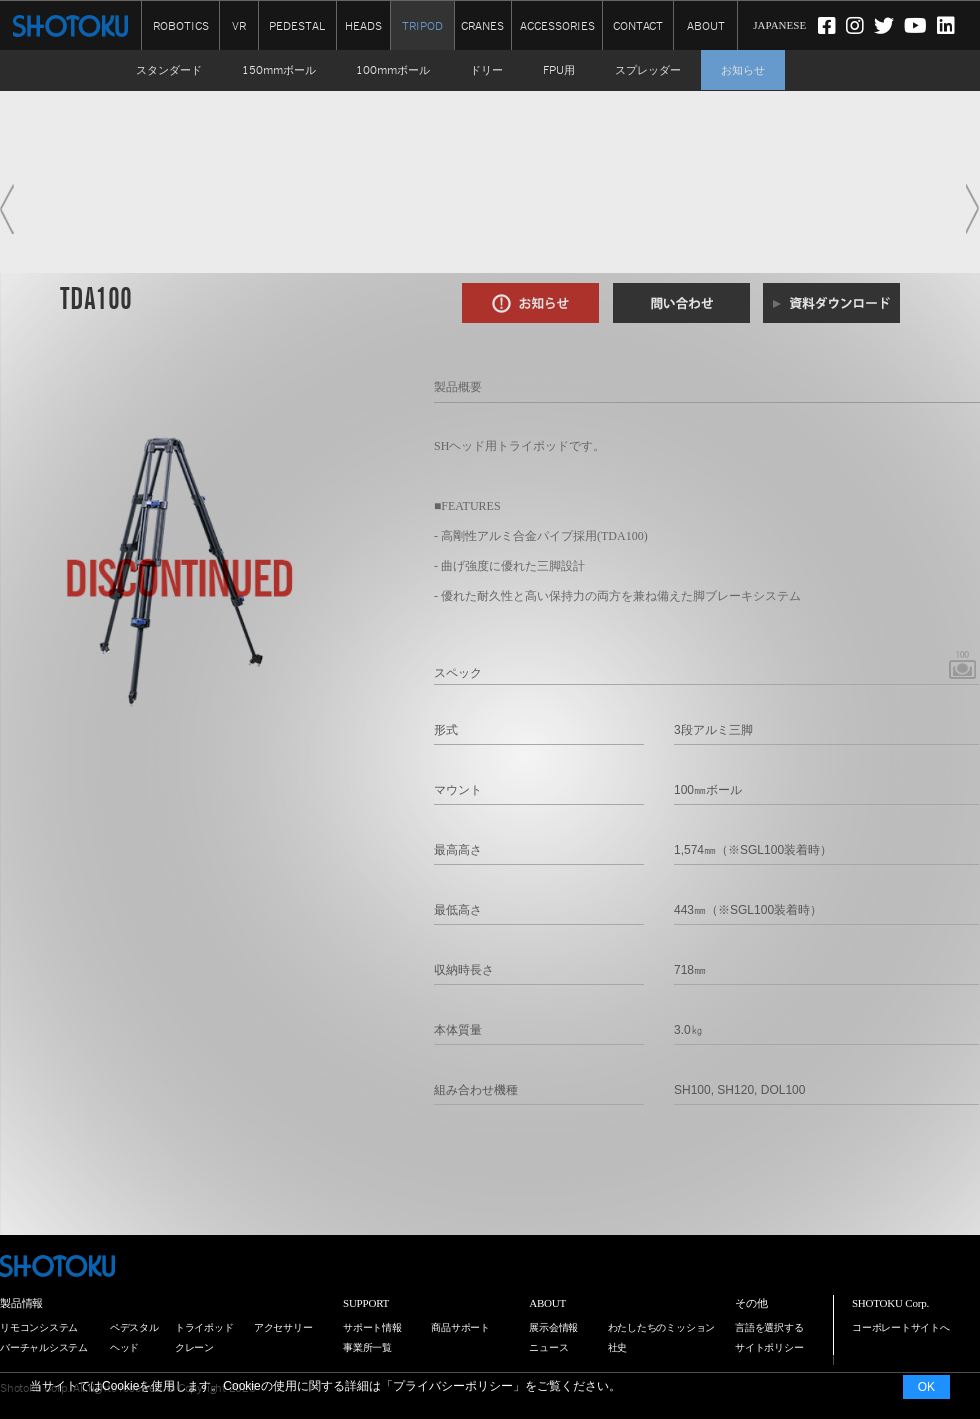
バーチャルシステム (44, 1347)
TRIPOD (422, 26)
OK (926, 1387)
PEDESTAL (297, 24)
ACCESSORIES (557, 24)
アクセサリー (283, 1327)
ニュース (548, 1347)
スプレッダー (648, 70)
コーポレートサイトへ (901, 1327)
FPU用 (559, 70)
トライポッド (204, 1327)
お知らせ (743, 70)
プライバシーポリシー (453, 1386)
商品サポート (460, 1327)
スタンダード (169, 70)
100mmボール (393, 70)
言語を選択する (769, 1327)
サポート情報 (372, 1327)
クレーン (194, 1347)
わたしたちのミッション (662, 1327)
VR (239, 24)
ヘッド (124, 1347)
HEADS (363, 24)
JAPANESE (779, 25)
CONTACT (638, 24)
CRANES (482, 24)
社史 (618, 1347)
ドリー (486, 70)
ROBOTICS (181, 24)
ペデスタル (134, 1327)
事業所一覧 (367, 1347)
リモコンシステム (39, 1327)
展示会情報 (553, 1327)
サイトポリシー (769, 1347)
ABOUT (706, 24)
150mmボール (279, 70)
